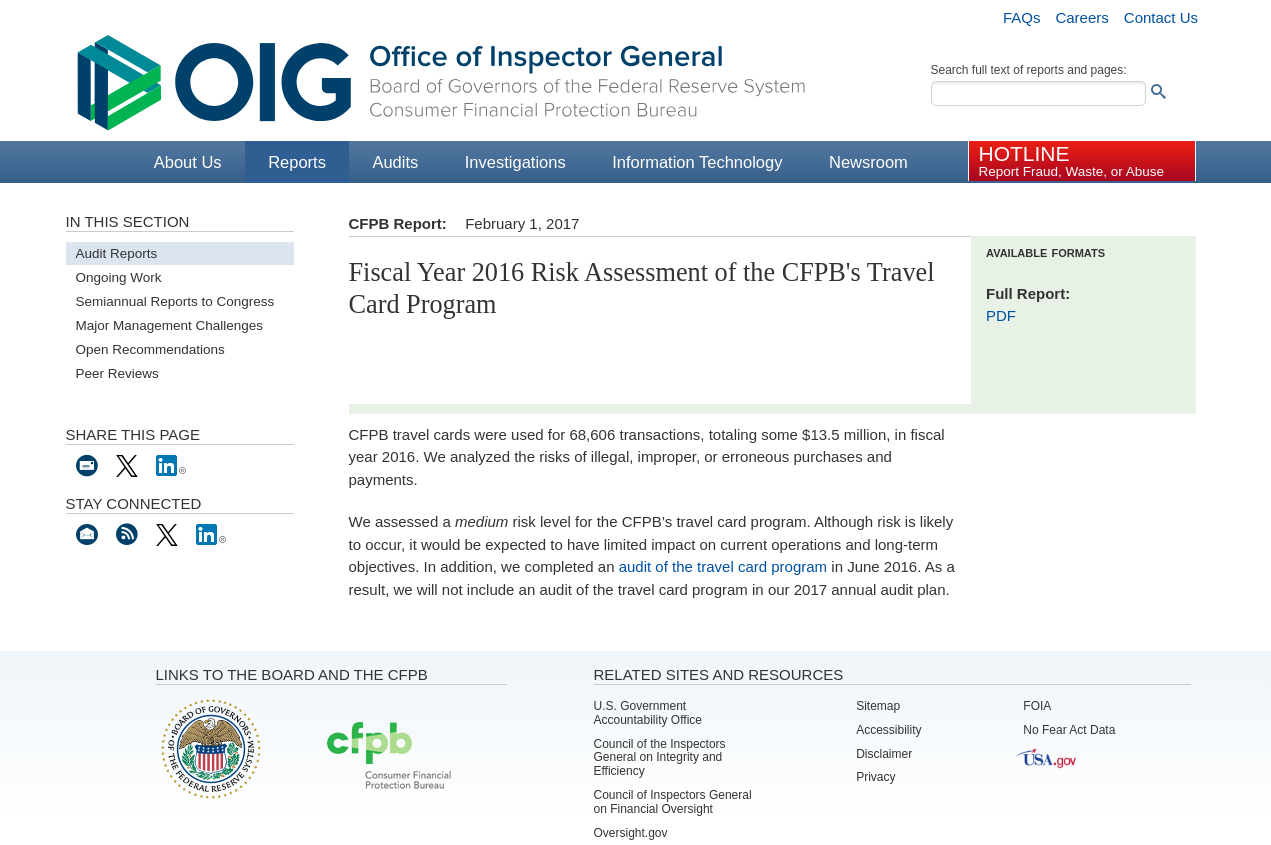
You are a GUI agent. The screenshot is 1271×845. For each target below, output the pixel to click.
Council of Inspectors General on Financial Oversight (673, 802)
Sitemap (878, 706)
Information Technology (697, 162)
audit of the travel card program (723, 566)
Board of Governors (209, 748)
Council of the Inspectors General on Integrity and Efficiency (660, 758)
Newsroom (868, 162)
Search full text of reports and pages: (1029, 70)
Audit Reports (117, 253)
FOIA (1037, 706)
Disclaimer (884, 754)
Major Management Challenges (170, 325)
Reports (297, 162)
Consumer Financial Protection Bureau (389, 757)
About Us (188, 162)
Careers (1081, 17)
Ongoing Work (119, 277)
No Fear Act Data (1069, 730)
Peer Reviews (117, 373)
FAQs (1022, 17)
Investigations (515, 162)
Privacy (875, 777)
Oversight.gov (631, 833)
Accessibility (888, 730)
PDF (1001, 315)
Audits (395, 162)
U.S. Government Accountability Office (648, 713)
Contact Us (1161, 17)
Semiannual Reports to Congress (175, 301)
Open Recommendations (150, 349)
